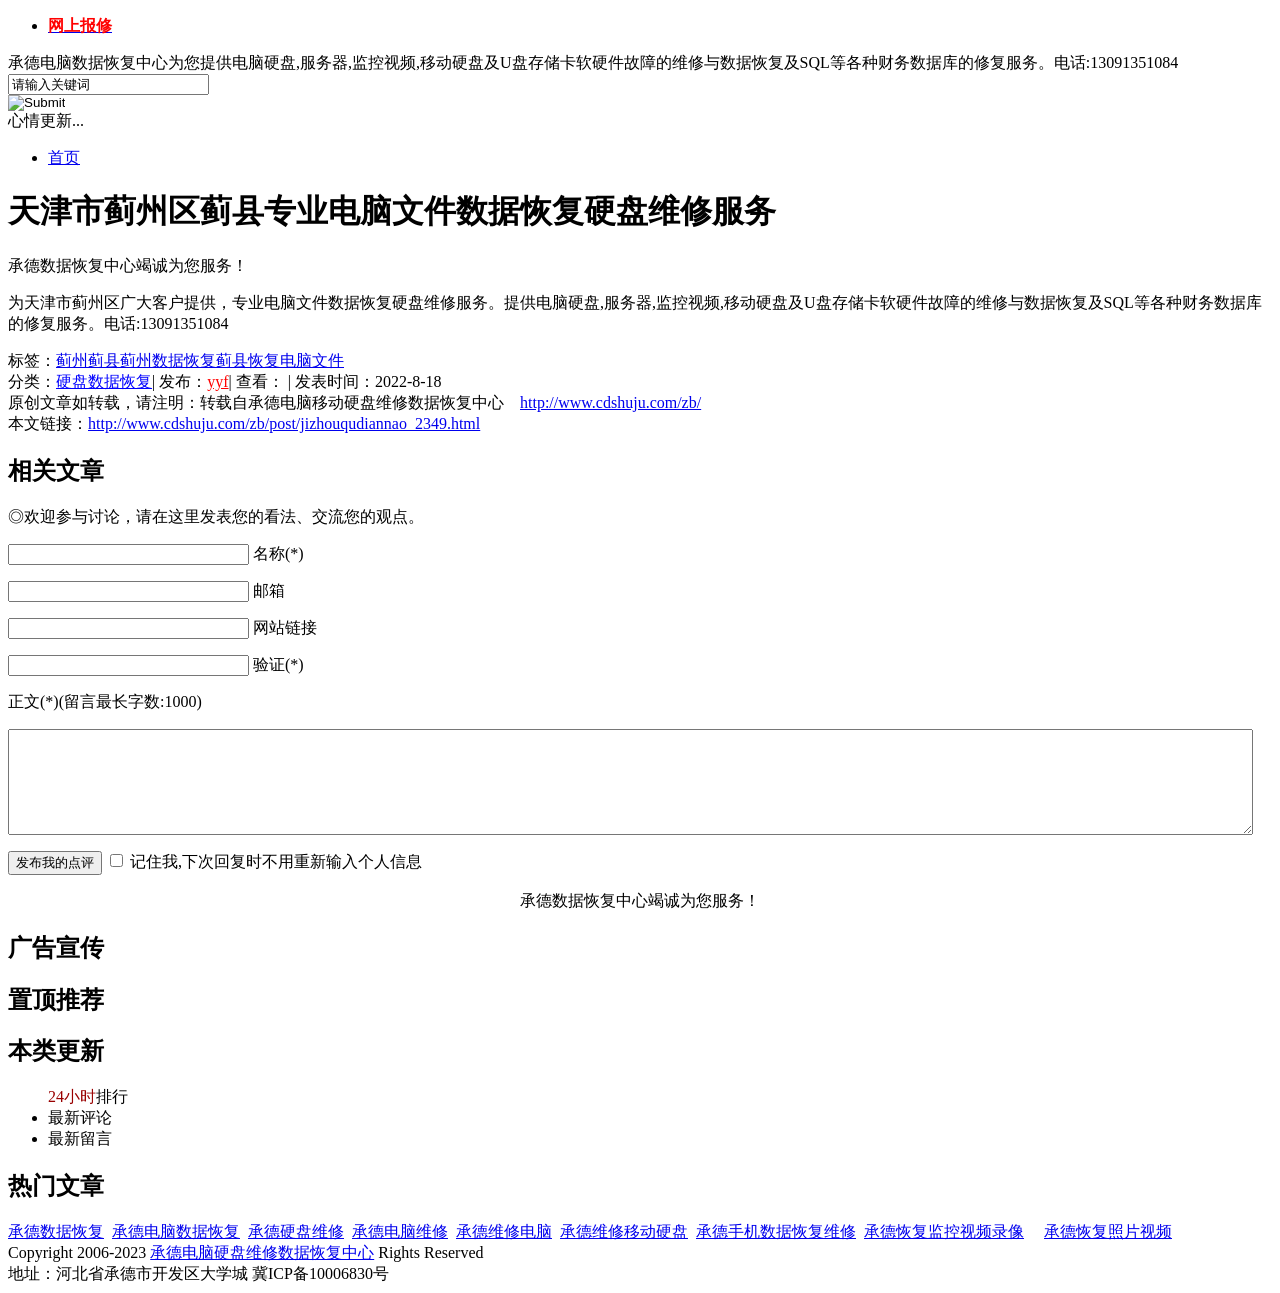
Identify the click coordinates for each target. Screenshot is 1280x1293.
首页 (64, 157)
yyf (217, 381)
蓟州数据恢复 (168, 360)
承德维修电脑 (504, 1231)
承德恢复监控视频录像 (944, 1231)
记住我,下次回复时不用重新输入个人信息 (276, 861)
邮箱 (269, 590)
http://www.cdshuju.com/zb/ (610, 402)
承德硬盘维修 (296, 1231)
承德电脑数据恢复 (176, 1231)
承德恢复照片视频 (1108, 1231)
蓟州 (72, 360)
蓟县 (104, 360)
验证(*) (278, 664)
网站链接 (285, 627)
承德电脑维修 (400, 1231)
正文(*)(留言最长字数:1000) (105, 701)
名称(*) (278, 553)
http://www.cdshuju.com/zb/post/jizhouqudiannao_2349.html (284, 423)
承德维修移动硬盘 (624, 1231)
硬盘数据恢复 (104, 381)
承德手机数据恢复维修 (776, 1231)
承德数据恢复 (56, 1231)
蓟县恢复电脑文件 (280, 360)
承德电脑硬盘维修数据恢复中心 (262, 1252)
